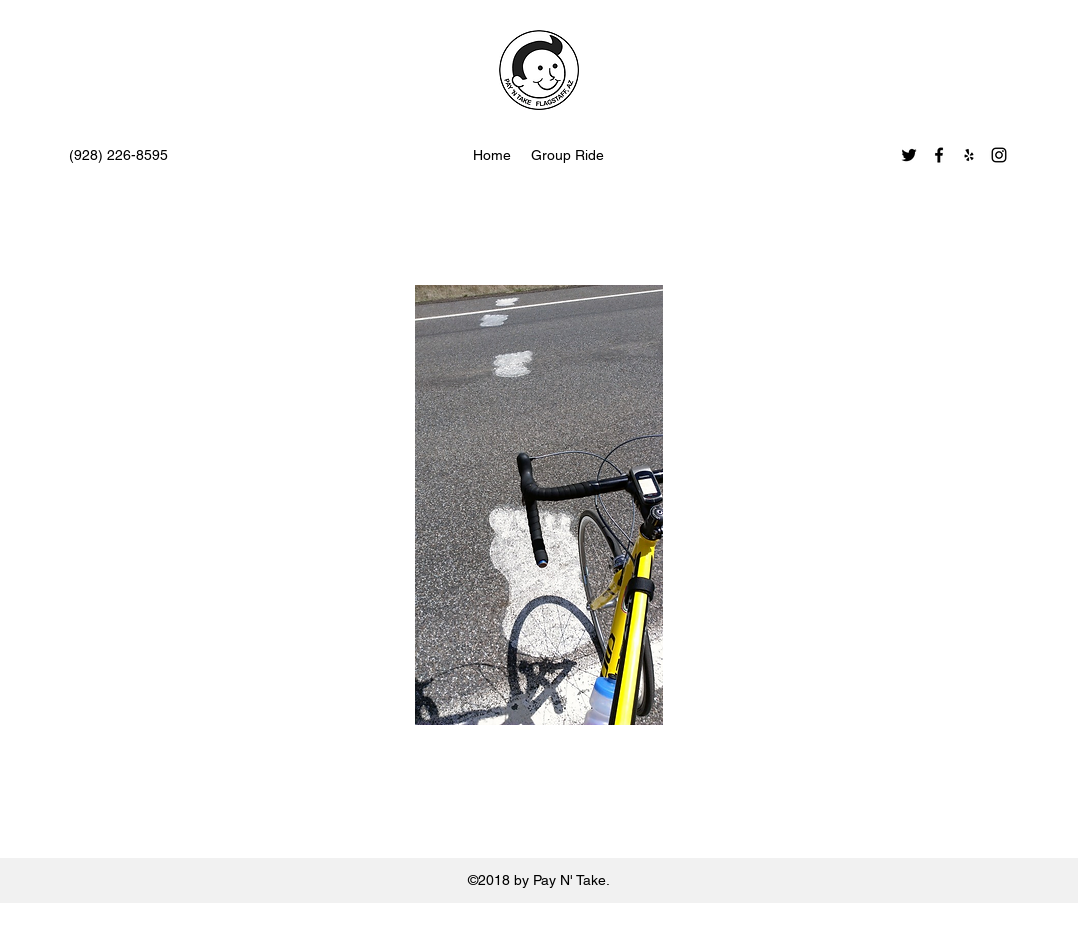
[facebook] (939, 155)
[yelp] (969, 155)
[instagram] (999, 155)
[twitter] (909, 155)
